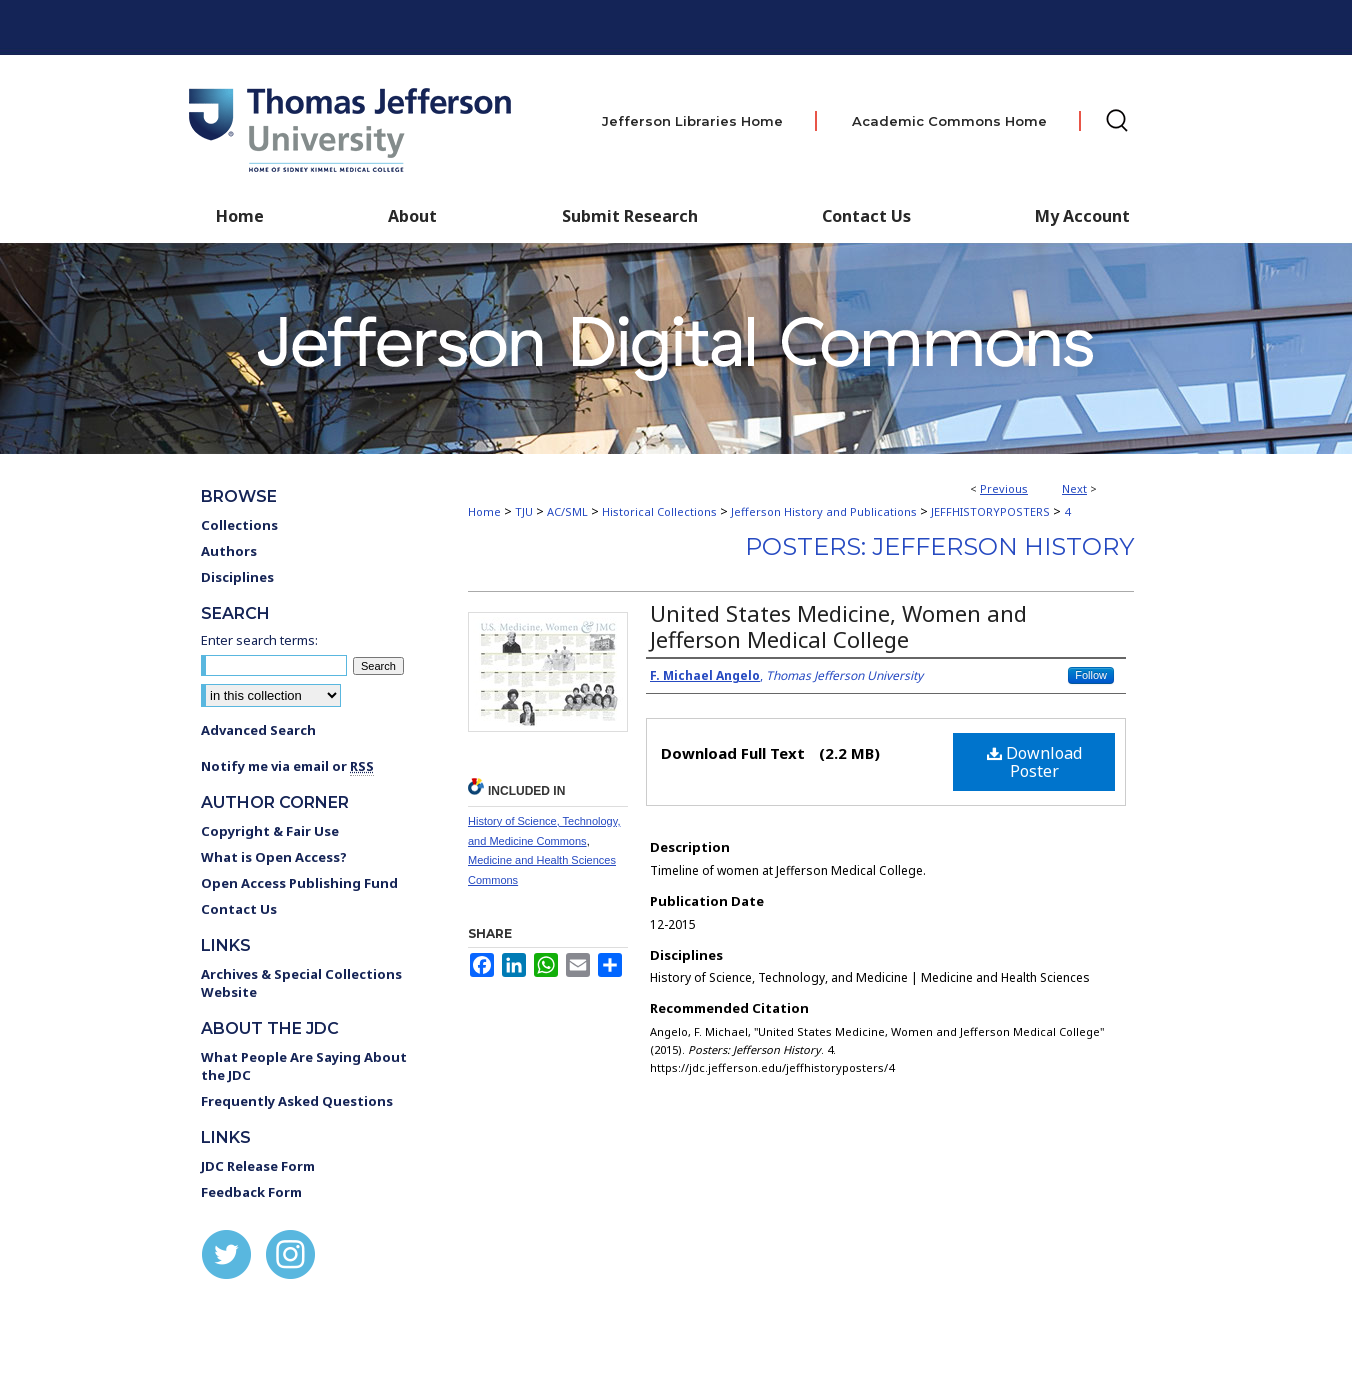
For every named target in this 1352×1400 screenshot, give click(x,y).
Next (1074, 488)
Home (484, 511)
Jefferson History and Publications (824, 511)
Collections (239, 525)
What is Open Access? (274, 857)
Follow (1091, 675)
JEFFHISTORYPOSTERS (990, 511)
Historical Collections (659, 511)
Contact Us (866, 216)
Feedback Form (251, 1192)
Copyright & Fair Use (270, 831)
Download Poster (1034, 762)
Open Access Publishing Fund (299, 883)
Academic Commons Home (949, 121)
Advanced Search (258, 730)
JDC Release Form (258, 1166)
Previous (1004, 488)
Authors (229, 551)
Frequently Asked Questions (297, 1101)
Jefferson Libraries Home (692, 121)
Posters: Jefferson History (939, 546)
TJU (524, 511)
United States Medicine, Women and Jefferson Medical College (838, 626)
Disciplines (237, 577)
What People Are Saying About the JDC (304, 1066)
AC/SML (567, 511)
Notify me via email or (287, 766)
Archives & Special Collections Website (301, 983)
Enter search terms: (259, 640)
